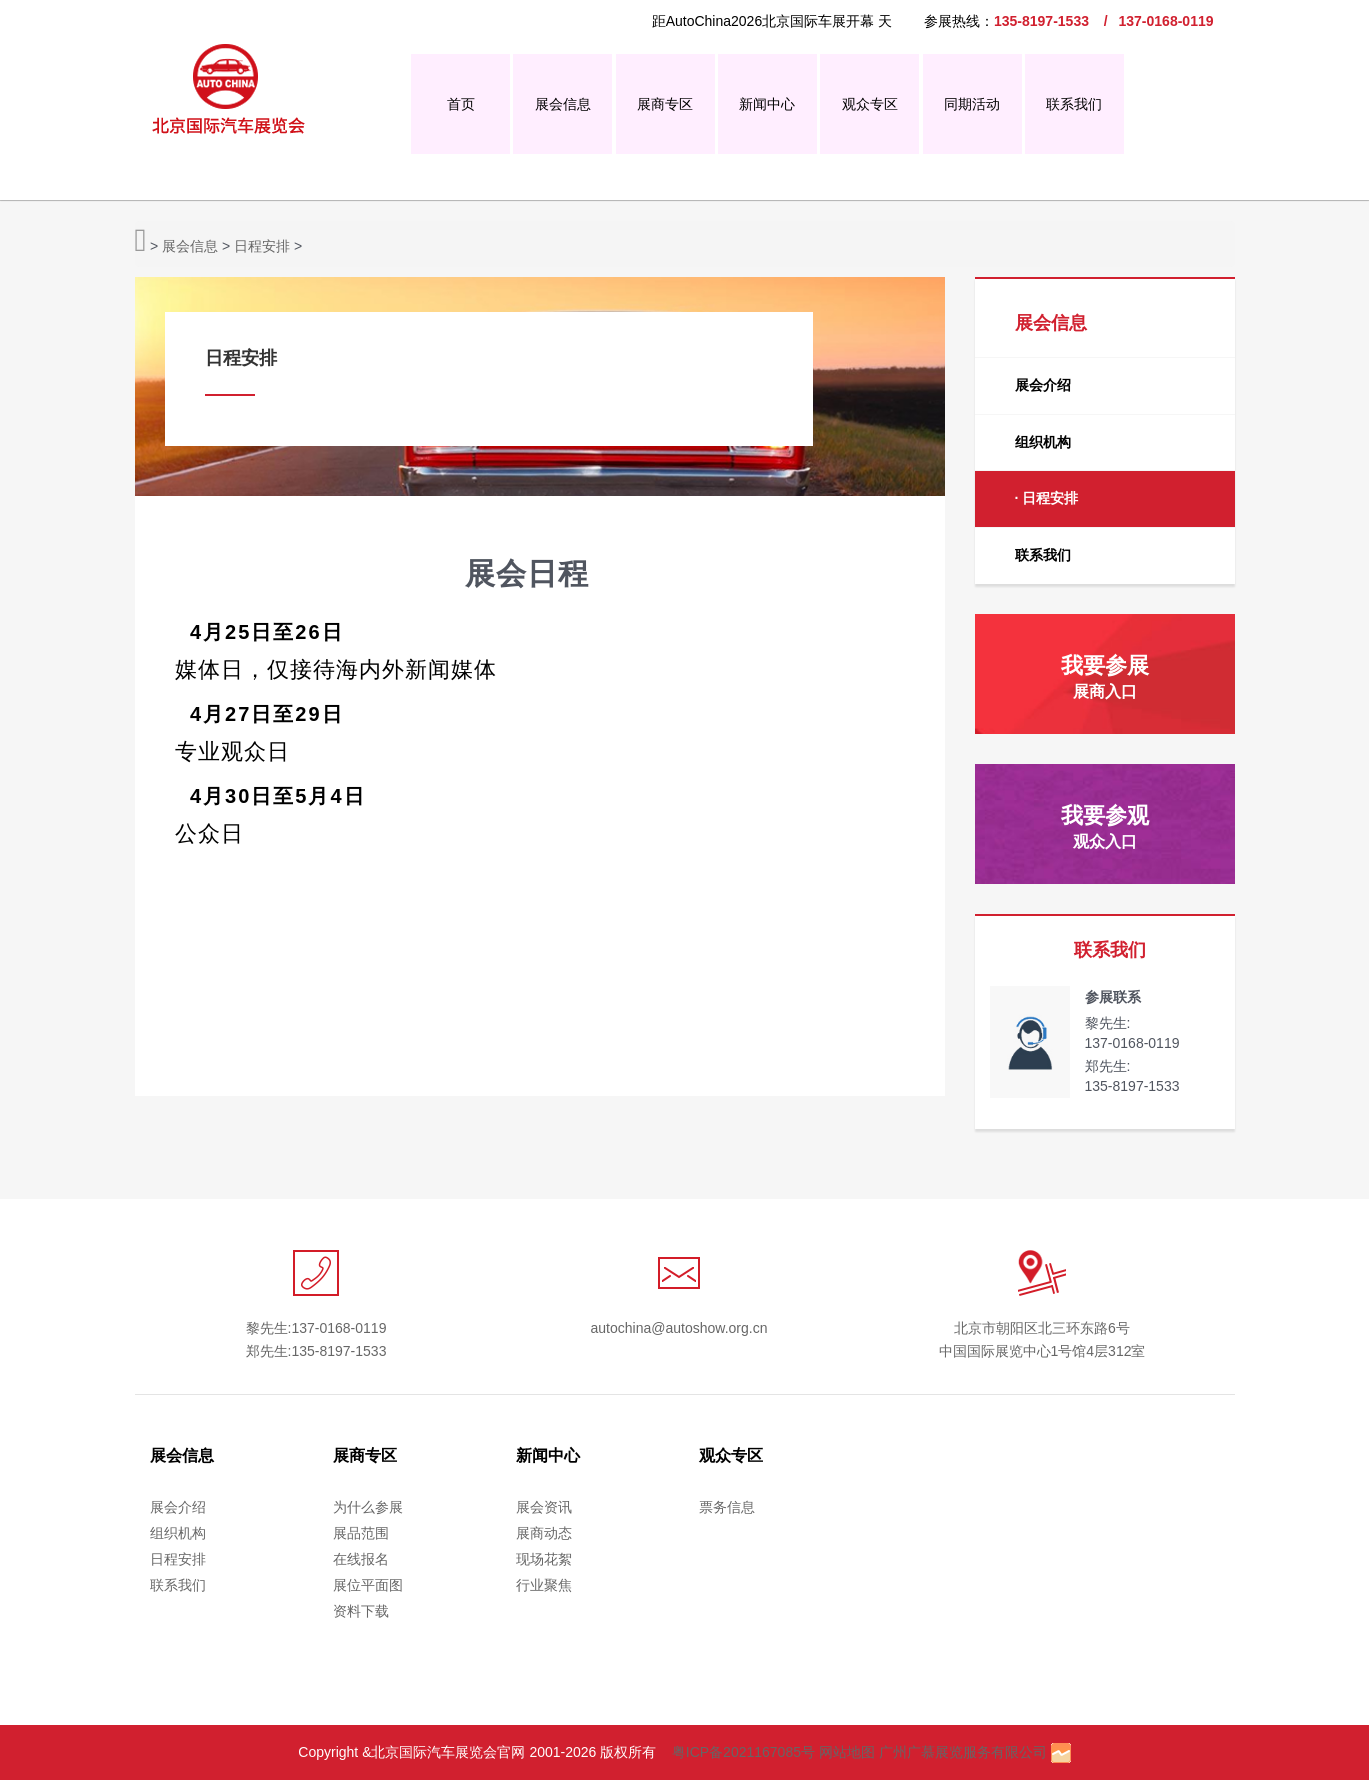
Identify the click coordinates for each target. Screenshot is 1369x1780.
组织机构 (1043, 442)
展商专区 (665, 104)
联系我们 (1074, 104)
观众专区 (870, 104)
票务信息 (727, 1507)
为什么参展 (368, 1507)
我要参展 (1105, 676)
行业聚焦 (544, 1585)
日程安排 (262, 246)
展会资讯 (544, 1507)
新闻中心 (767, 104)
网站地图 (847, 1752)
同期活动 (972, 104)
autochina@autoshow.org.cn (679, 1328)
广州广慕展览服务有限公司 (963, 1752)
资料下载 (361, 1611)
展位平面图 (368, 1585)
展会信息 (563, 104)
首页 (461, 104)
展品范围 (361, 1533)
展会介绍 (1043, 385)
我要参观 (1105, 826)
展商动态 (544, 1533)
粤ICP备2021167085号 (743, 1752)
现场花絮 (544, 1559)
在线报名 (361, 1559)
